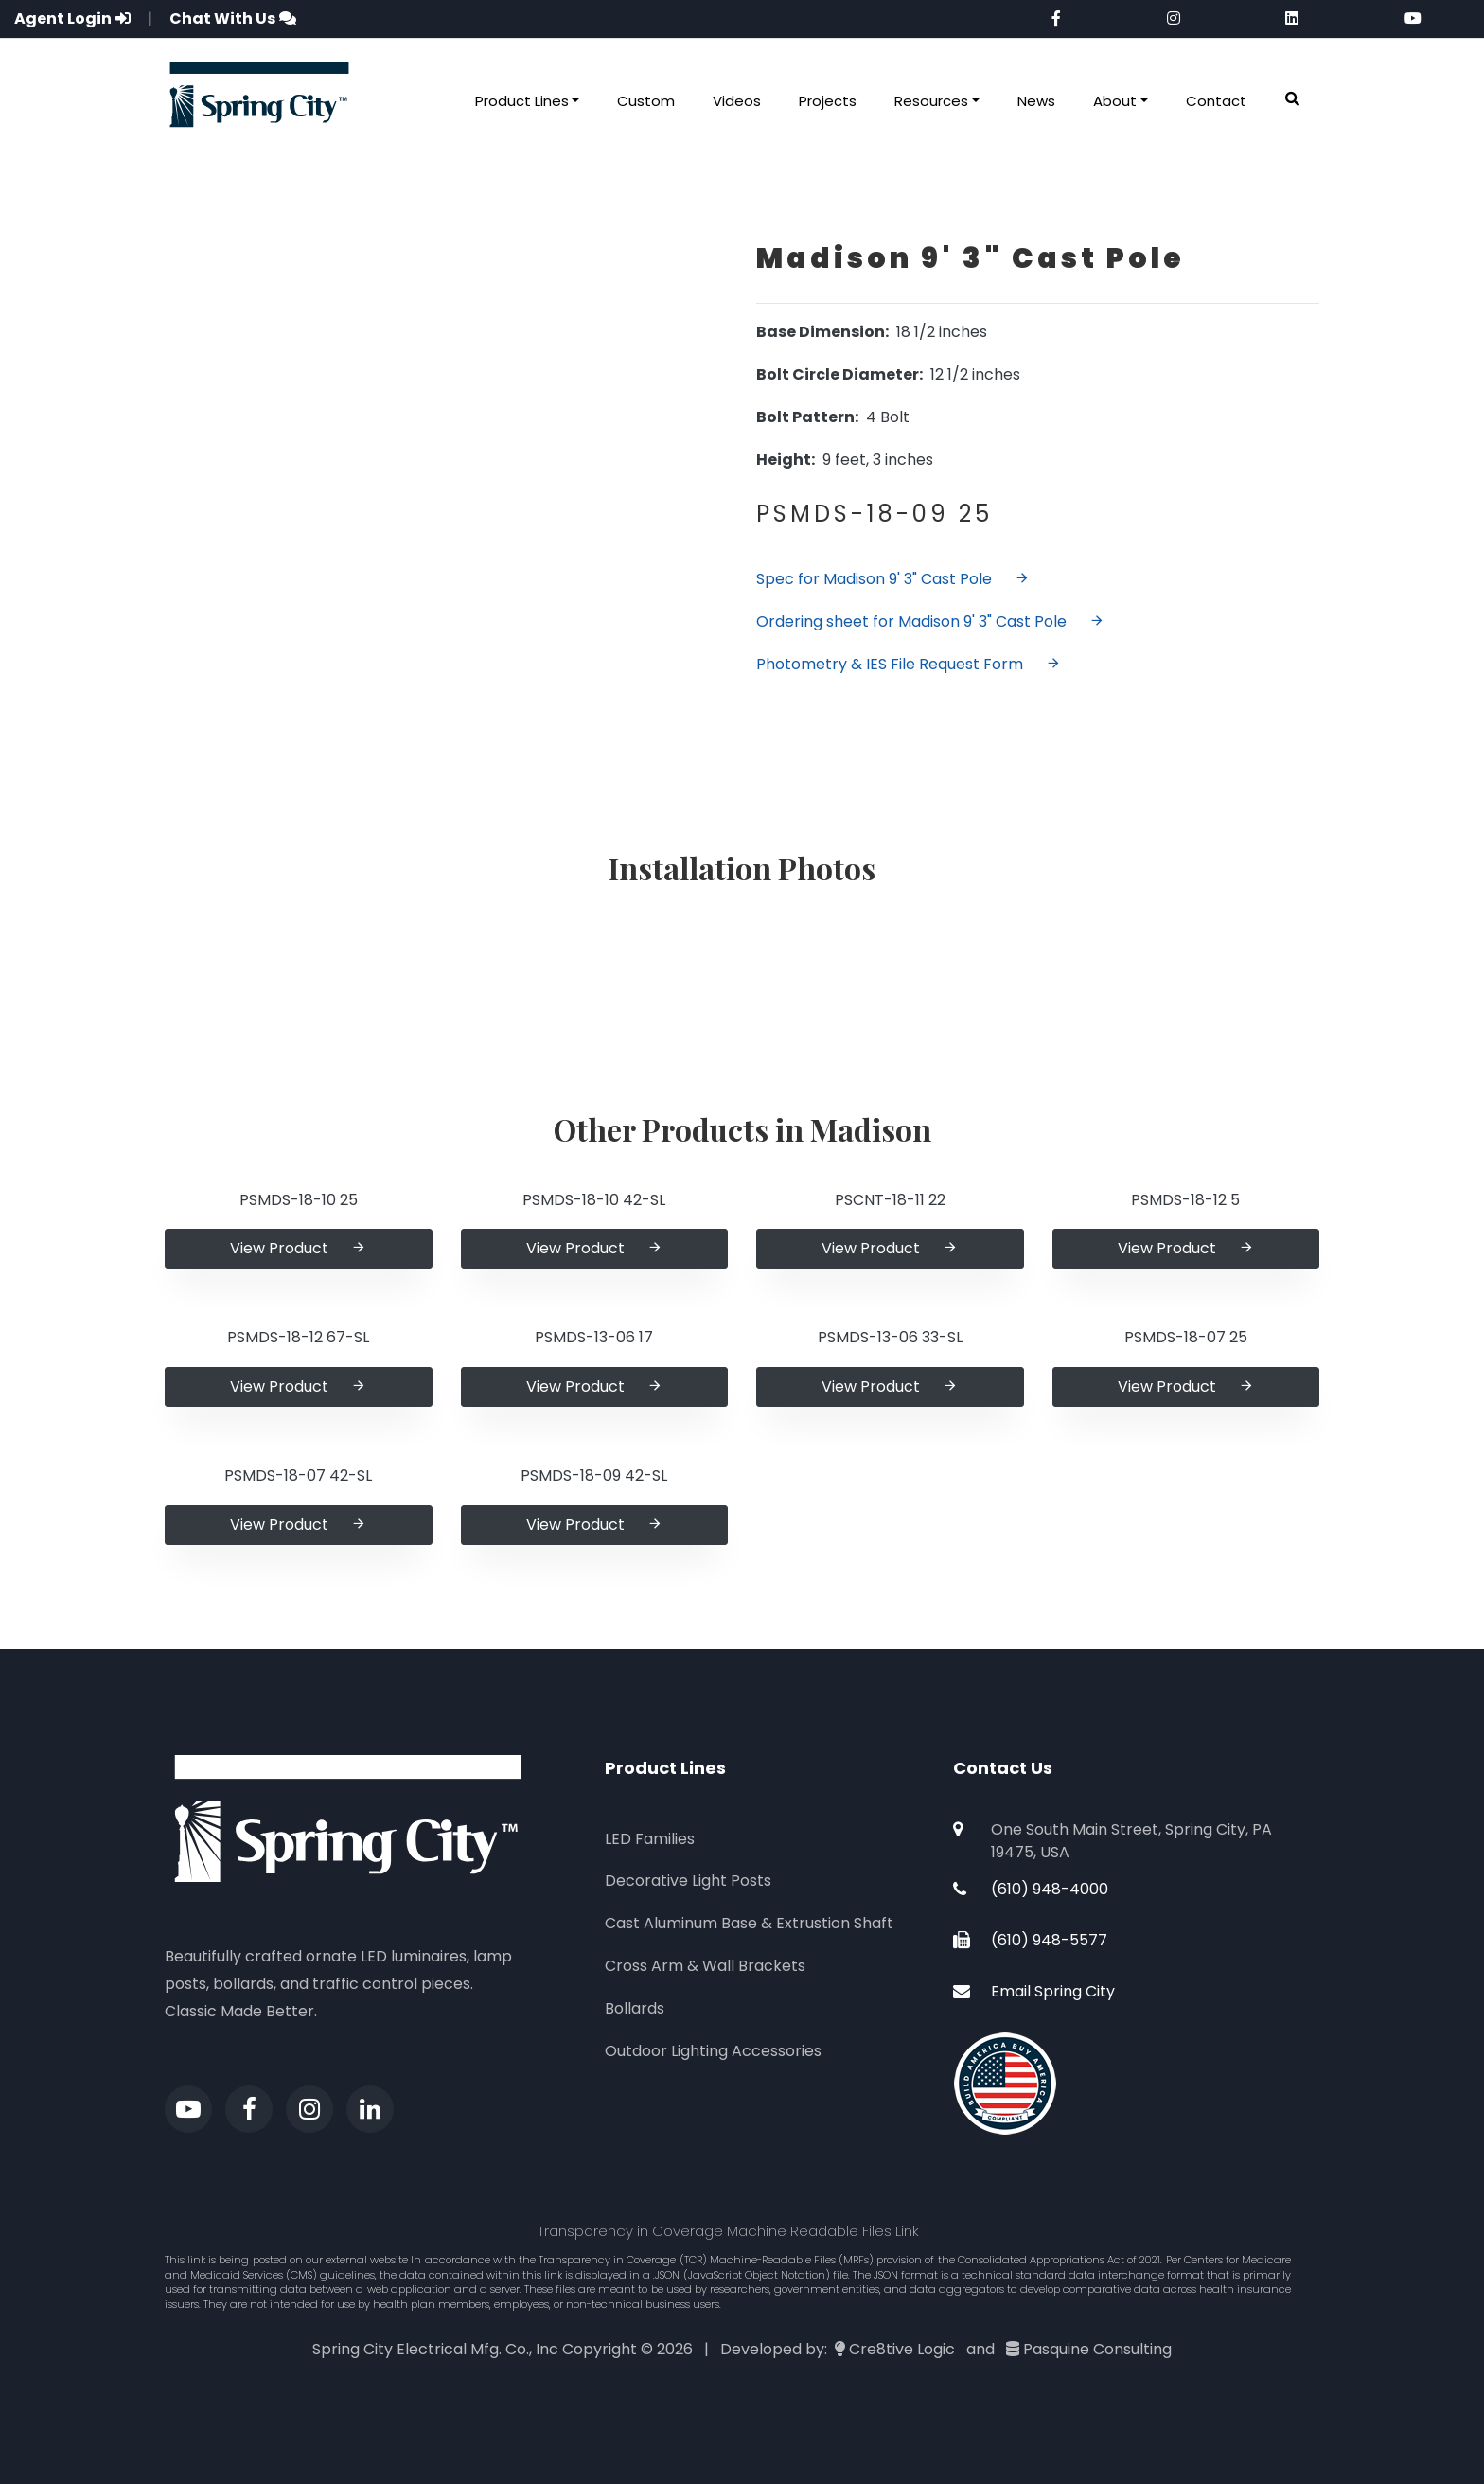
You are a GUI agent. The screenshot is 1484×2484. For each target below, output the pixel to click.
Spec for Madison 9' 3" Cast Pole (893, 579)
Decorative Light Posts (688, 1880)
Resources (931, 101)
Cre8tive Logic (902, 2349)
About (1115, 101)
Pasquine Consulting (1097, 2349)
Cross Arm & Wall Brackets (705, 1966)
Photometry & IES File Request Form (908, 664)
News (1036, 101)
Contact (1216, 101)
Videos (737, 101)
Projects (828, 101)
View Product (298, 1248)
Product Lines (522, 101)
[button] (1292, 100)
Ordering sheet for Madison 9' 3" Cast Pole (930, 621)
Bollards (634, 2008)
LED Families (650, 1839)
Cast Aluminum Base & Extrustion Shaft (749, 1923)
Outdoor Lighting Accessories (713, 2051)
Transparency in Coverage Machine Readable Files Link (728, 2231)
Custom (646, 101)
